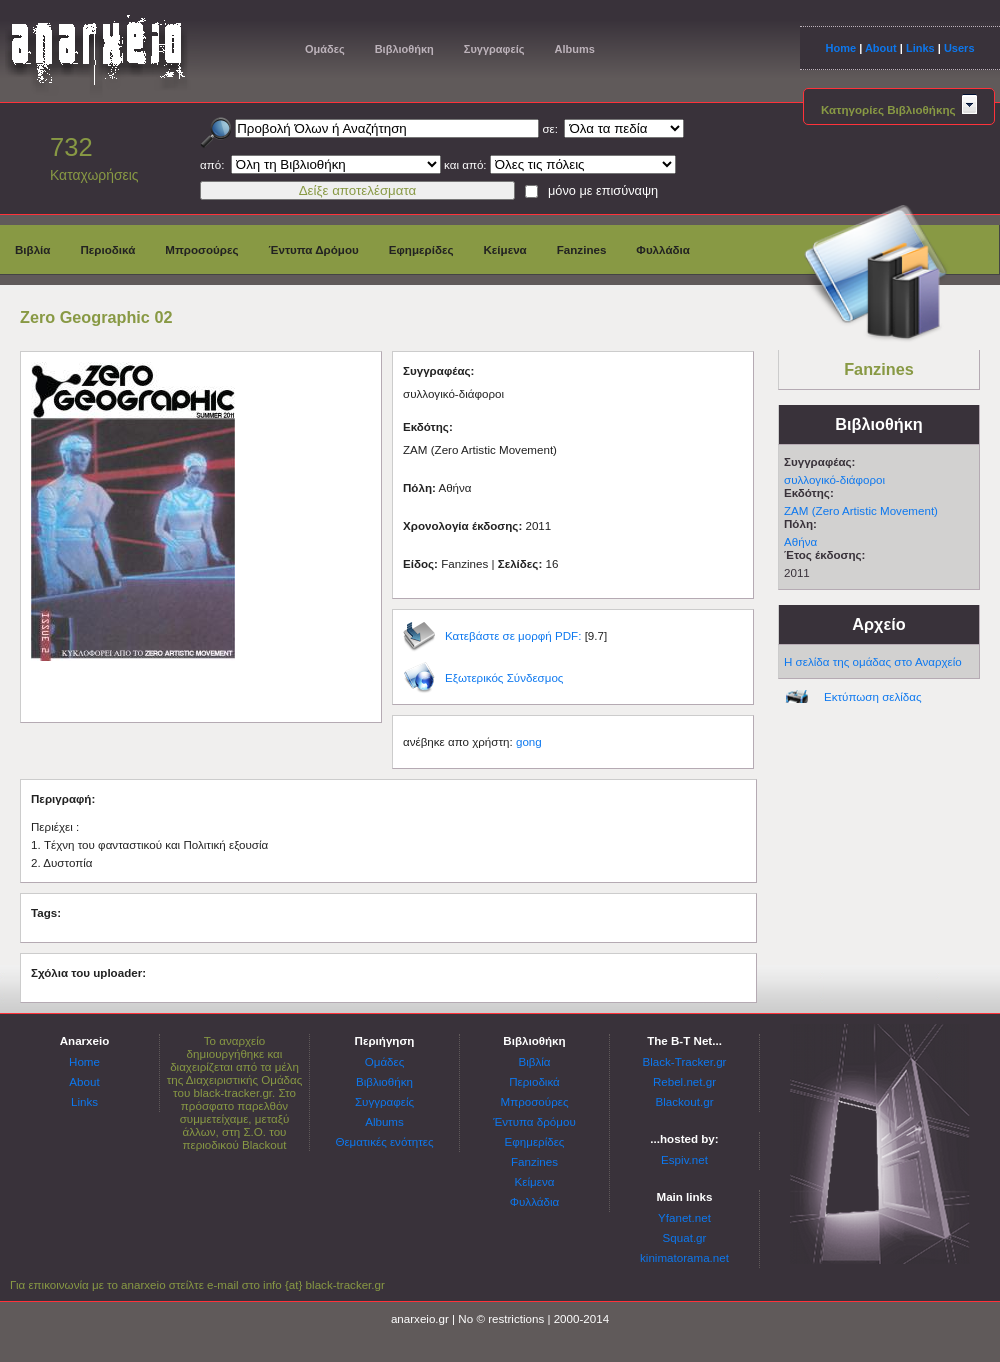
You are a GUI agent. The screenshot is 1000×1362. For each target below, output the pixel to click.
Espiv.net (684, 1159)
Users (959, 48)
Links (920, 48)
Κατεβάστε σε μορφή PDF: (513, 635)
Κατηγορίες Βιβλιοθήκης (899, 109)
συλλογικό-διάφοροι (834, 479)
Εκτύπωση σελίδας (873, 696)
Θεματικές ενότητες (384, 1141)
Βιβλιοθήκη (404, 49)
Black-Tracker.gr (685, 1061)
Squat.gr (685, 1237)
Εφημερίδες (421, 249)
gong (529, 741)
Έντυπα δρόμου (534, 1121)
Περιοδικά (107, 249)
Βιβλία (32, 249)
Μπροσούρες (201, 249)
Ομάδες (325, 49)
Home (840, 48)
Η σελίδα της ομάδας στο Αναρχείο (873, 661)
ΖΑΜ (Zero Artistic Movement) (861, 510)
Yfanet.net (684, 1217)
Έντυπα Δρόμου (314, 249)
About (881, 48)
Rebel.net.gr (684, 1081)
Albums (574, 49)
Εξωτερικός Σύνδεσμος (504, 677)
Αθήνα (800, 541)
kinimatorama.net (684, 1257)
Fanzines (582, 249)
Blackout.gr (685, 1101)
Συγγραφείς (494, 49)
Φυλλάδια (663, 249)
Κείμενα (504, 249)
